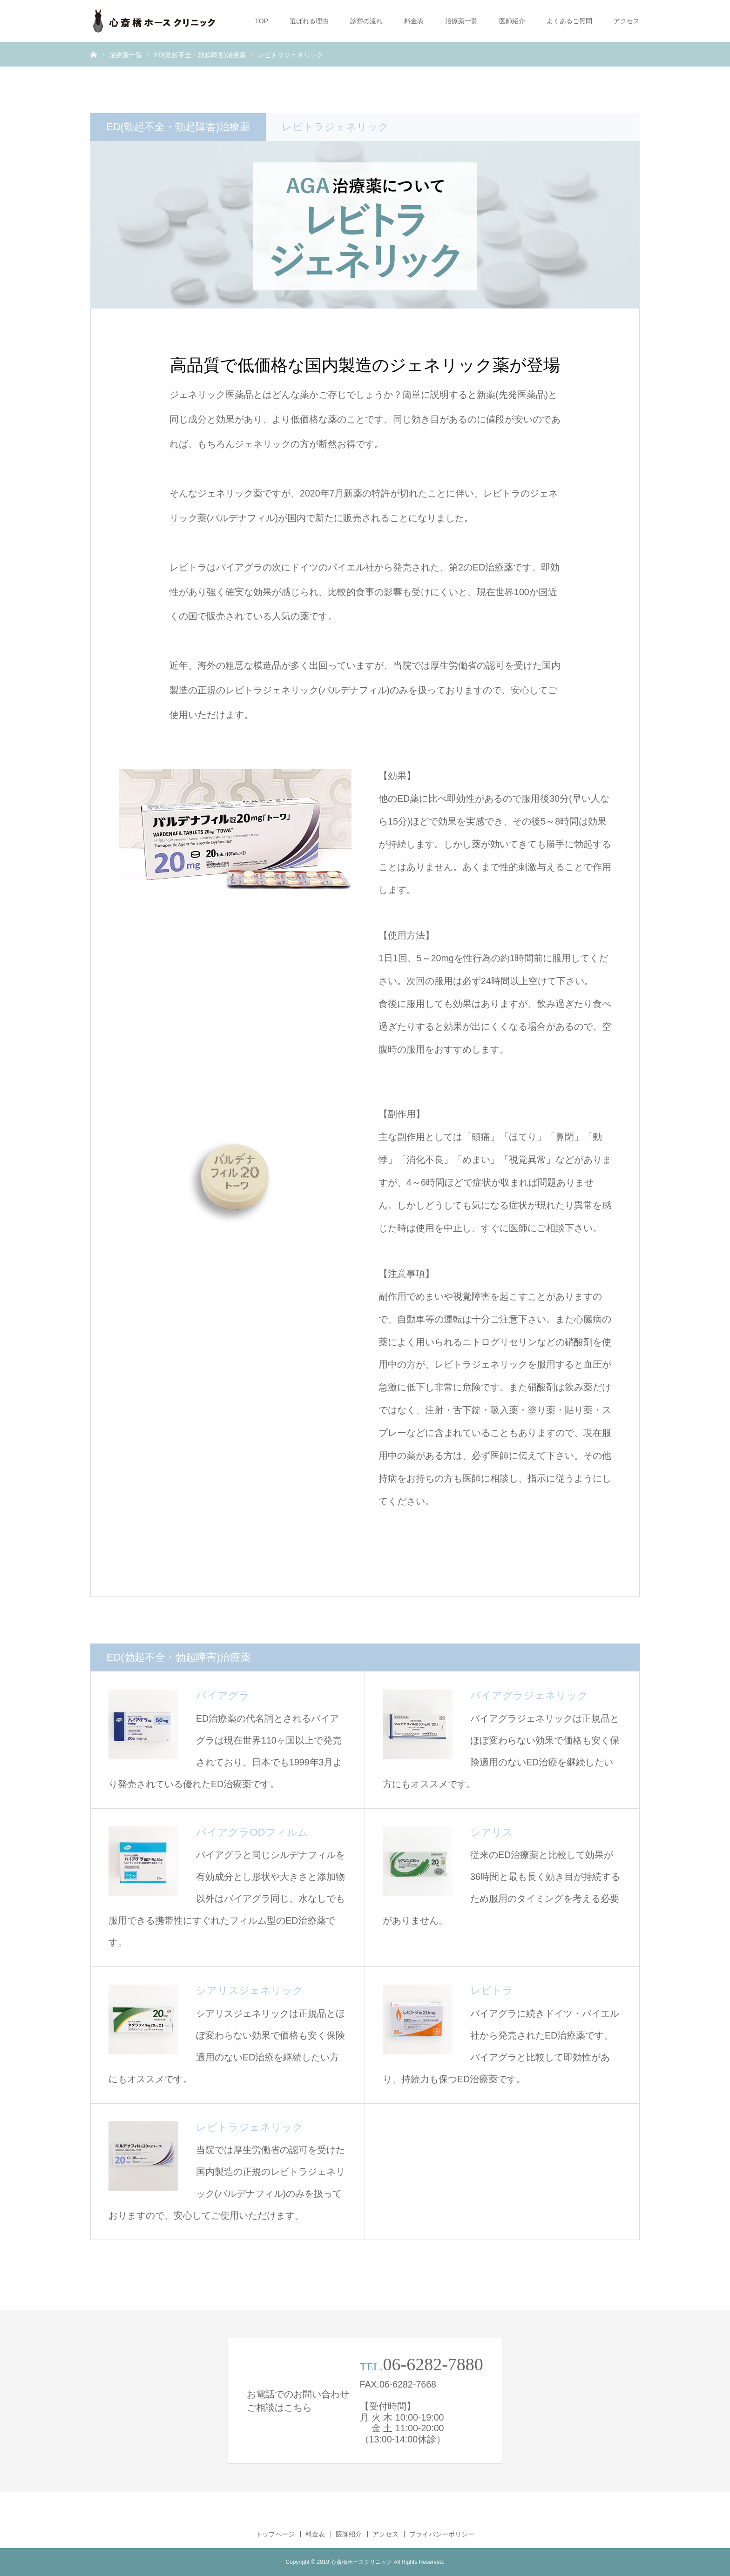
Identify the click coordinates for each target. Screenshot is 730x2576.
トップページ (275, 2534)
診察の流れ (366, 21)
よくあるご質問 (569, 21)
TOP (261, 21)
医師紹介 (512, 21)
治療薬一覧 (461, 21)
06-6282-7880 (433, 2364)
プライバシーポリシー (441, 2534)
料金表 (414, 21)
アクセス (627, 21)
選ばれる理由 (309, 21)
